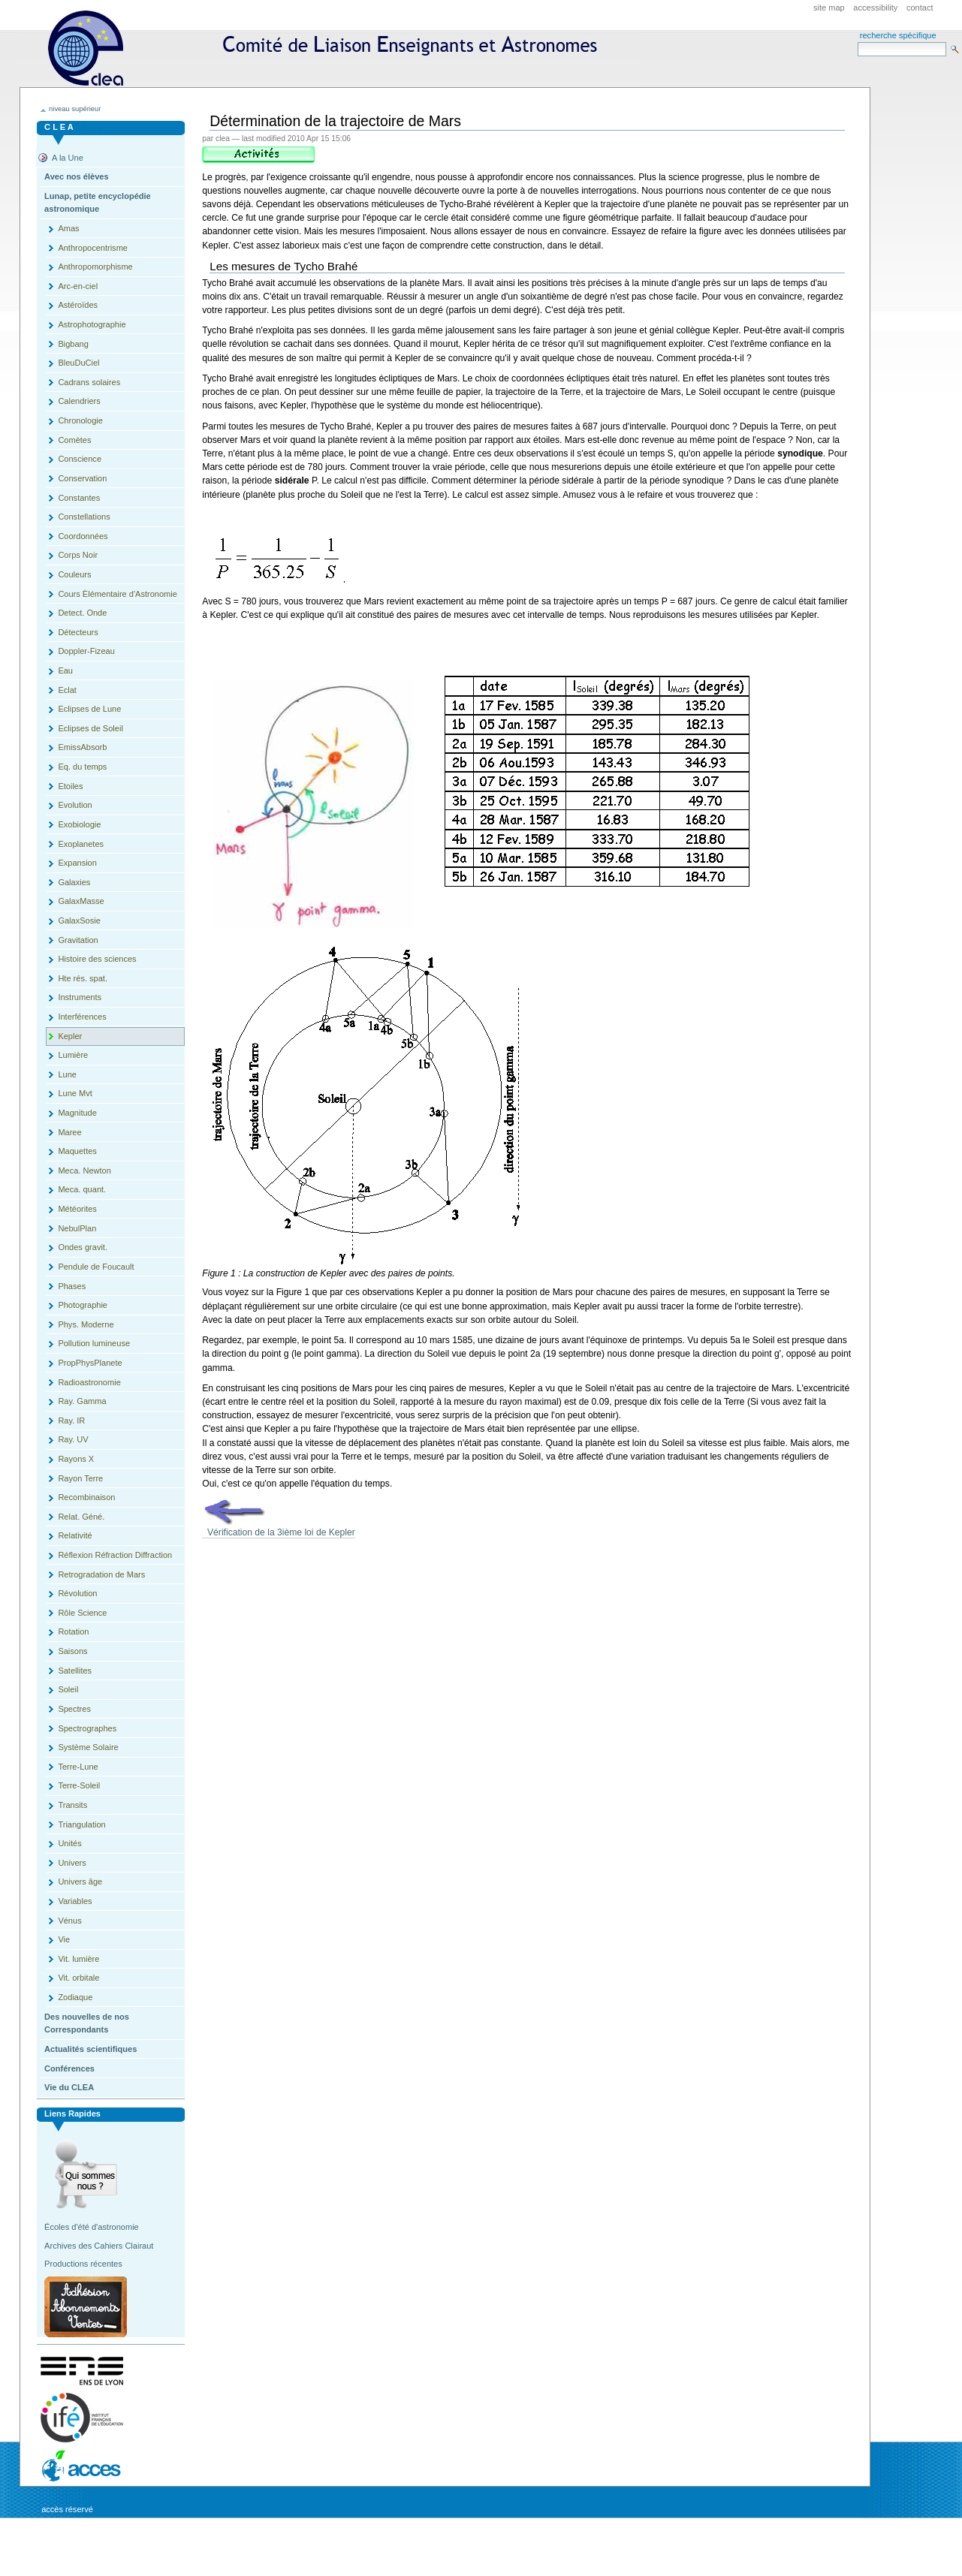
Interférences (82, 1016)
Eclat (67, 689)
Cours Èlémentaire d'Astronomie (117, 593)
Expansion (77, 862)
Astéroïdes (78, 304)
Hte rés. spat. (82, 978)
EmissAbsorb (82, 747)
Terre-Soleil (79, 1785)
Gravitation (78, 940)
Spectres (74, 1708)
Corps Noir (78, 554)
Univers (72, 1862)
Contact (919, 7)
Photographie (82, 1304)
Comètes (74, 439)
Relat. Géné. (81, 1516)
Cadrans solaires (89, 382)
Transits (72, 1804)
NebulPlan (77, 1228)
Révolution (77, 1593)
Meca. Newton (84, 1170)
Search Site (857, 41)
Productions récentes (83, 2263)
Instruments (79, 997)
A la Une (67, 157)
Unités (69, 1843)
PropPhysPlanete (90, 1362)
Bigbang (73, 343)
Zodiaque (75, 1997)
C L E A (59, 126)
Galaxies (74, 882)
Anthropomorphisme (95, 266)
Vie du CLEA (69, 2087)
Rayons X (76, 1458)
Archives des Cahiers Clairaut (98, 2245)
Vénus (69, 1920)
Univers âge (80, 1881)
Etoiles (70, 786)
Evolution (75, 804)
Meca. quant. (82, 1189)
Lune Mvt (75, 1093)
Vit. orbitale (78, 1977)
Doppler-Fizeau (86, 650)
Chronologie (80, 420)
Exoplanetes (81, 843)
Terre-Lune (78, 1766)
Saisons (72, 1651)
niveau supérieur (75, 109)
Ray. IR (71, 1420)
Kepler (70, 1036)
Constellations (84, 516)
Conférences (69, 2068)
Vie (64, 1939)
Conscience (79, 458)
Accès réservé (67, 2509)
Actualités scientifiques (90, 2048)
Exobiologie (79, 824)
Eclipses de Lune (89, 708)
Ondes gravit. (82, 1247)
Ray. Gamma (82, 1401)
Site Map (829, 7)
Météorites (77, 1208)
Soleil (68, 1689)
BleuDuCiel (78, 362)
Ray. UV (73, 1439)
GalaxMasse (81, 900)
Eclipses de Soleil (90, 728)
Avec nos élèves (76, 176)
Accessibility (875, 7)
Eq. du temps (82, 766)
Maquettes (77, 1150)
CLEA (329, 48)
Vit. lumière (78, 1958)
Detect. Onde (82, 612)
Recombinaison (86, 1497)
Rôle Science (82, 1612)
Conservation (82, 478)
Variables (75, 1901)
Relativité (75, 1535)
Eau (65, 670)
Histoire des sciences (97, 958)
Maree (69, 1132)
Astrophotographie (91, 324)
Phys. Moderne (85, 1324)
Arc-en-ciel (78, 286)
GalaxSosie (79, 920)
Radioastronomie (89, 1382)
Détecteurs (78, 632)
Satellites (75, 1670)
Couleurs (74, 574)
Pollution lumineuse (94, 1343)
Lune (67, 1074)
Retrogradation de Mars (101, 1574)
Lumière (73, 1054)
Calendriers (79, 400)
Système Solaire (88, 1747)
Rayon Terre (80, 1478)
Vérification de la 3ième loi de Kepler (278, 1532)
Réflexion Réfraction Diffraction (115, 1554)
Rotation (73, 1631)
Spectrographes (87, 1728)
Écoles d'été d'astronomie (91, 2226)
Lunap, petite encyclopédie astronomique (97, 202)
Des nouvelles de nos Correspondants (86, 2023)
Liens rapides (72, 2113)
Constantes (79, 497)
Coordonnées (82, 536)
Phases (72, 1286)
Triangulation (81, 1824)
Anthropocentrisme (93, 247)
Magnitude (77, 1112)
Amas (68, 228)
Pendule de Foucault (96, 1266)
